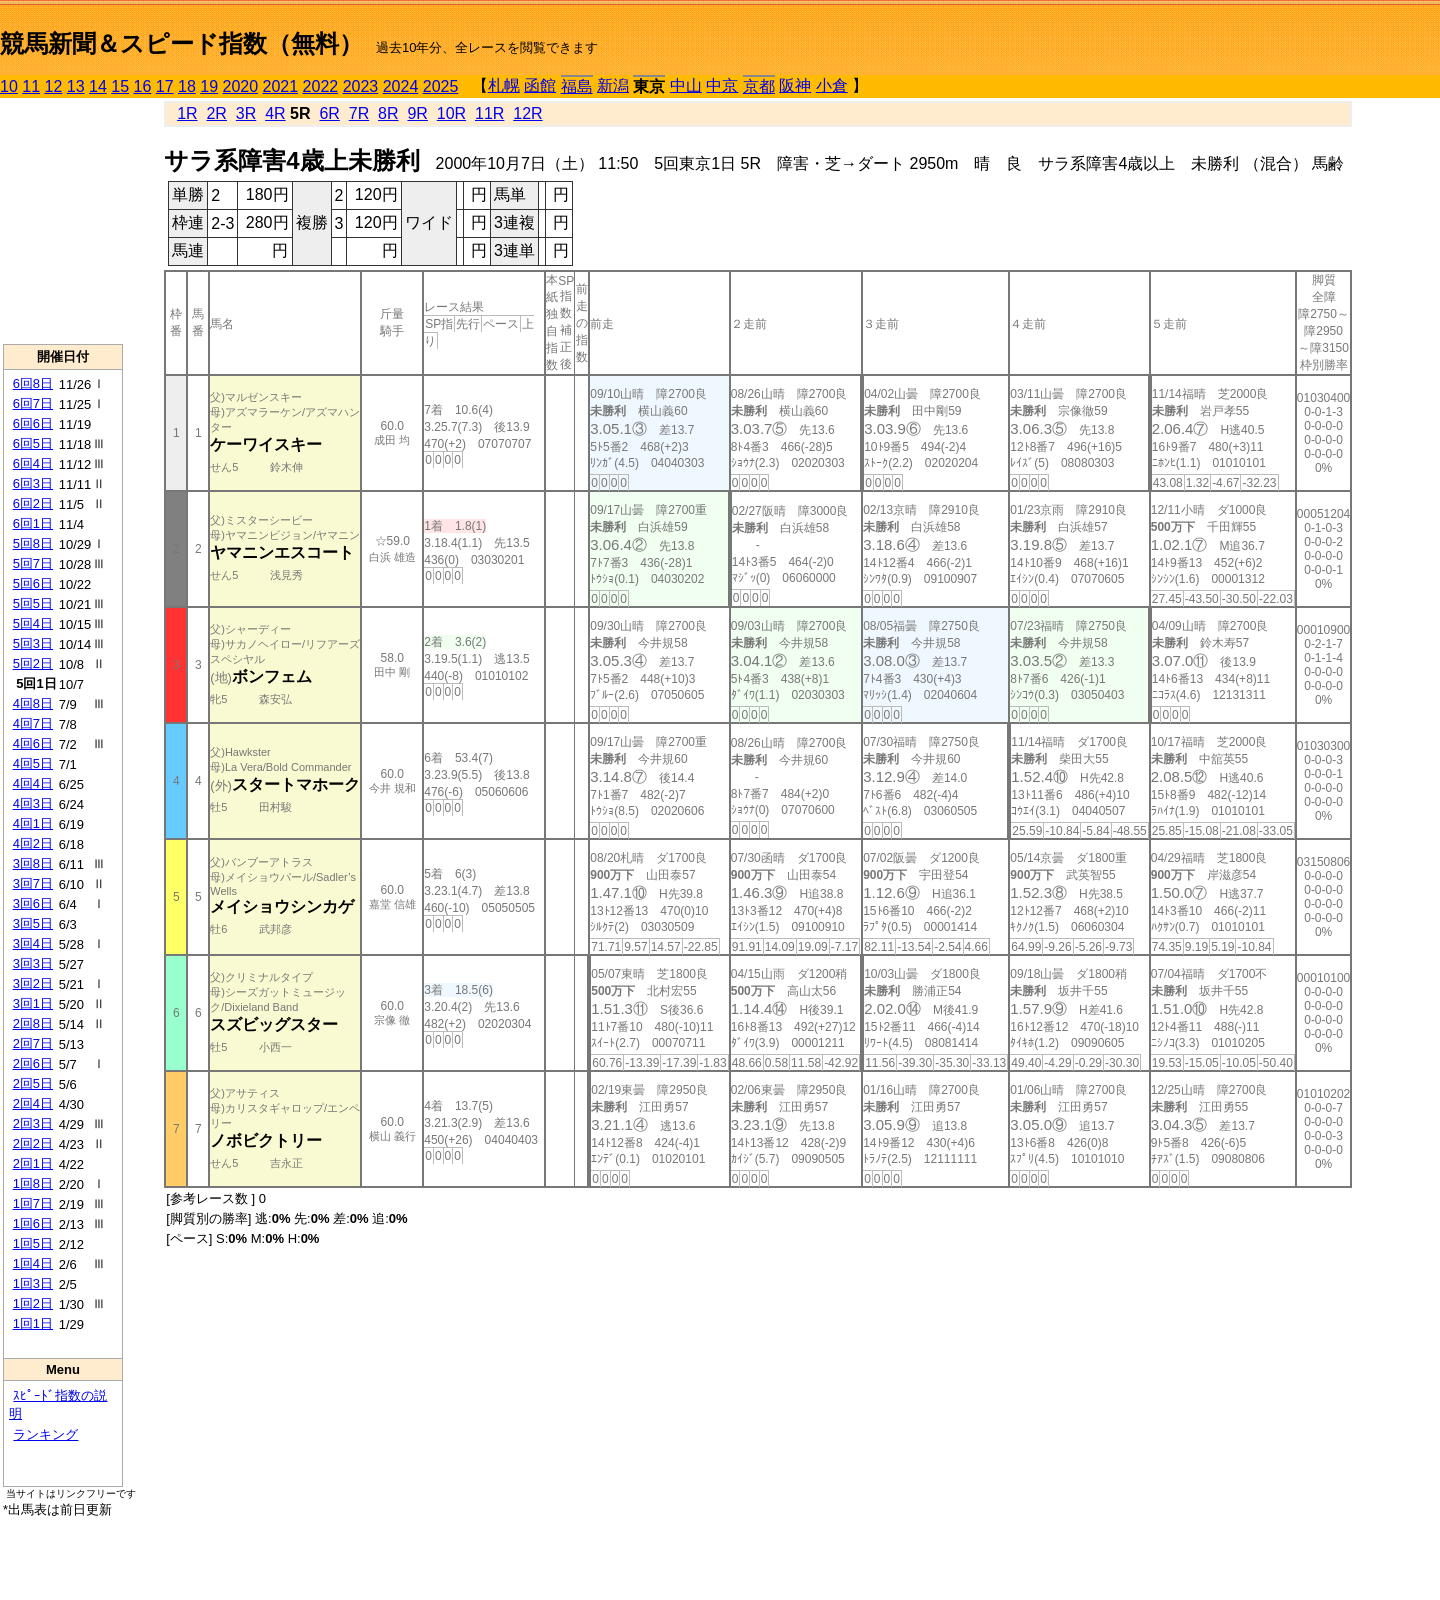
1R (187, 113)
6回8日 (33, 383)
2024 (401, 86)
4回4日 (33, 783)
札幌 (504, 85)
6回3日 (33, 483)
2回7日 (33, 1043)
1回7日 (33, 1203)
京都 (759, 86)
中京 (722, 85)
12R (527, 113)
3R (246, 113)
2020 (241, 86)
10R (451, 113)
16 (143, 86)
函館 (540, 85)
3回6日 (33, 903)
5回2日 (33, 663)
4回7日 (33, 723)
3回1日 (33, 1003)
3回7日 (33, 883)
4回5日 (33, 763)
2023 (361, 86)
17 (165, 86)
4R (275, 113)
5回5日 (33, 603)
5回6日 (33, 583)
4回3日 (33, 803)
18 (187, 86)
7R (359, 113)
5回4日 (33, 623)
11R (489, 113)
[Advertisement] (63, 221)
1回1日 (33, 1323)
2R (216, 113)
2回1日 (33, 1163)
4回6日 (33, 743)
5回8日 (33, 543)
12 (54, 86)
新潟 (613, 85)
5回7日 (33, 563)
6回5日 (33, 443)
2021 (281, 86)
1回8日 (33, 1183)
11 (31, 86)
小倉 (832, 85)
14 (98, 86)
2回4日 (33, 1103)
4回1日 (33, 823)
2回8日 (33, 1023)
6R (329, 113)
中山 (686, 85)
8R (388, 113)
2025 (441, 86)
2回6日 (33, 1063)
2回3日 (33, 1123)
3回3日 (33, 963)
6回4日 (33, 463)
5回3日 (33, 643)
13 (76, 86)
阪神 (795, 85)
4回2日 (33, 843)
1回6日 (33, 1223)
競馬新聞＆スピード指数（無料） (181, 43)
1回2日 (33, 1303)
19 (209, 86)
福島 (577, 86)
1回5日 (33, 1243)
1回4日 (33, 1263)
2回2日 (33, 1143)
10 (9, 86)
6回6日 (33, 423)
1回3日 (33, 1283)
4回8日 (33, 703)
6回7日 (33, 403)
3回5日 (33, 923)
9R (417, 113)
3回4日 (33, 943)
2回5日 (33, 1083)
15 (120, 86)
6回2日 (33, 503)
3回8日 (33, 863)
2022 (321, 86)
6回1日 (33, 523)
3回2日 (33, 983)
